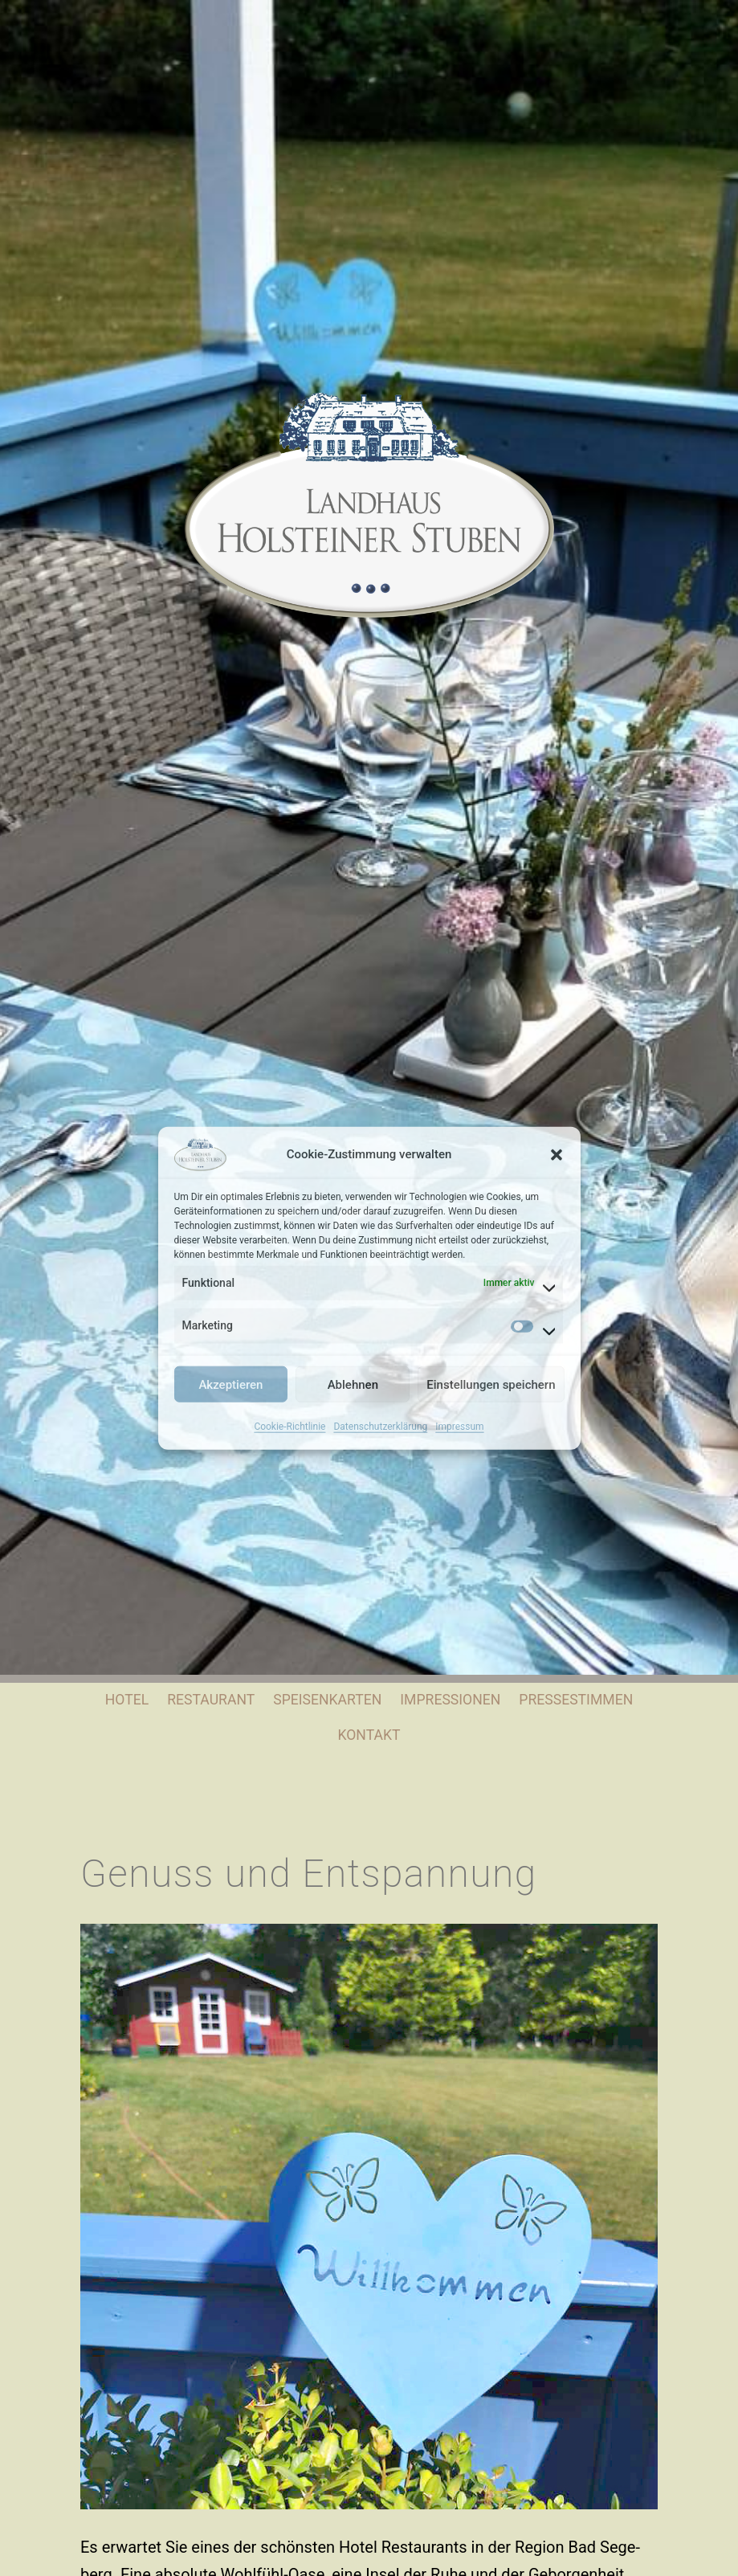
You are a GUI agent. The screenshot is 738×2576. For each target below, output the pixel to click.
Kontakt (368, 1735)
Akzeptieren (230, 1384)
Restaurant (211, 1700)
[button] (556, 1154)
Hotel (127, 1700)
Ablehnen (353, 1384)
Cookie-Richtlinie (289, 1426)
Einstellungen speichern (490, 1384)
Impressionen (450, 1700)
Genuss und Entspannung (308, 1873)
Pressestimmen (576, 1700)
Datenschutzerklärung (380, 1426)
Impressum (459, 1426)
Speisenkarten (327, 1700)
